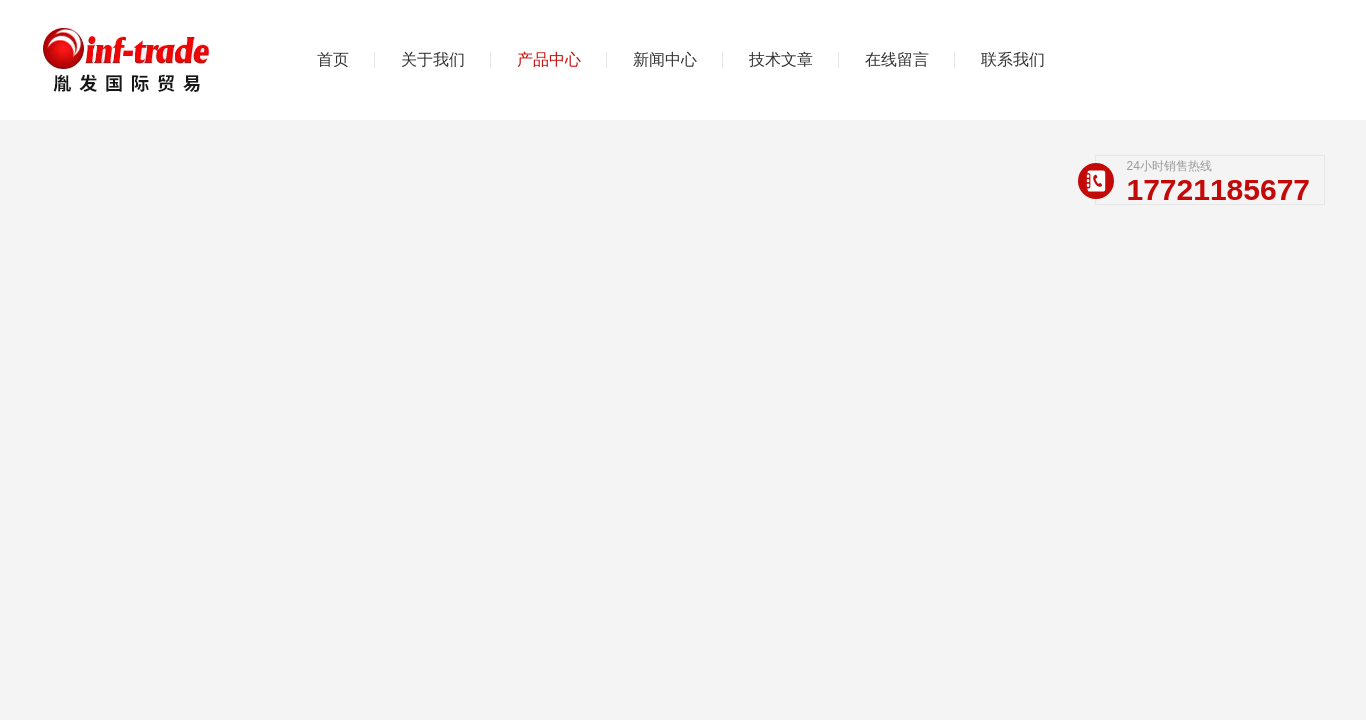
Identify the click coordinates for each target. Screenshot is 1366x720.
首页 (333, 59)
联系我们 (1013, 59)
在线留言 (897, 59)
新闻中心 (665, 59)
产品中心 (549, 59)
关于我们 (433, 59)
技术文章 (781, 59)
